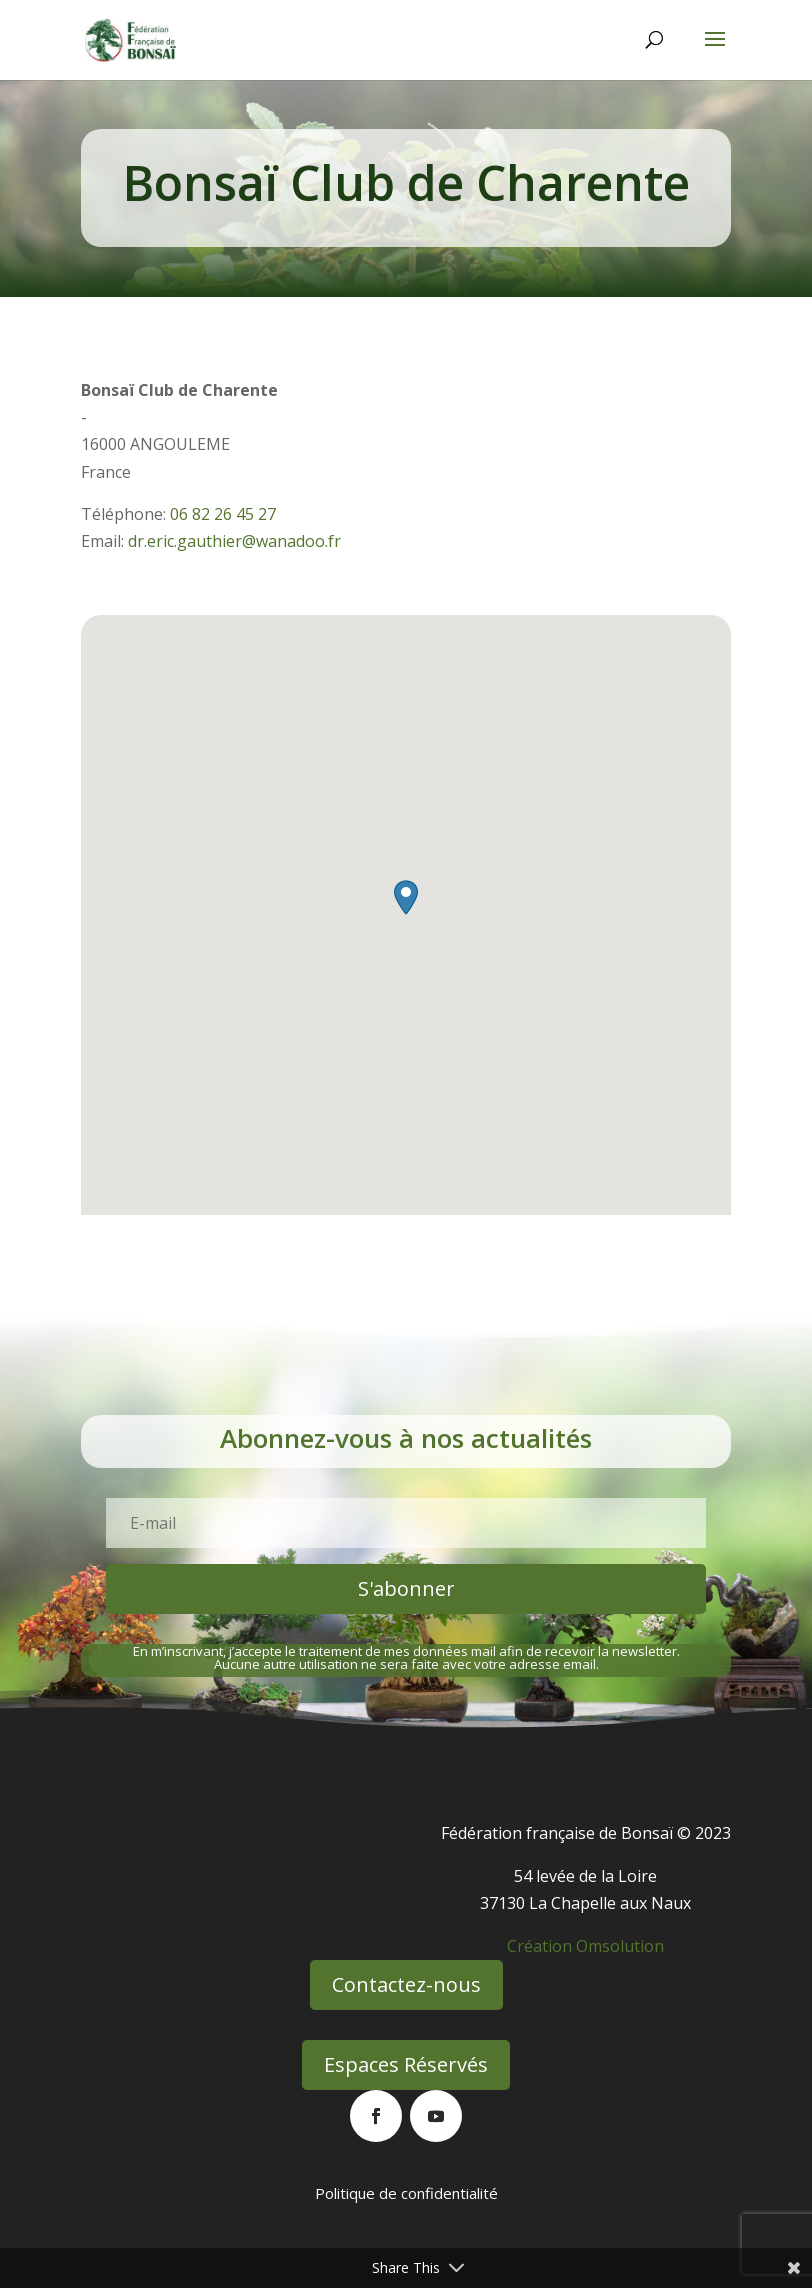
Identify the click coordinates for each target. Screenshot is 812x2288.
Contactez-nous (406, 1984)
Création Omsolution (585, 1946)
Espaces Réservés (406, 2064)
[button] (406, 897)
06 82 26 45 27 (223, 514)
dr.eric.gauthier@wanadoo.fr (234, 541)
